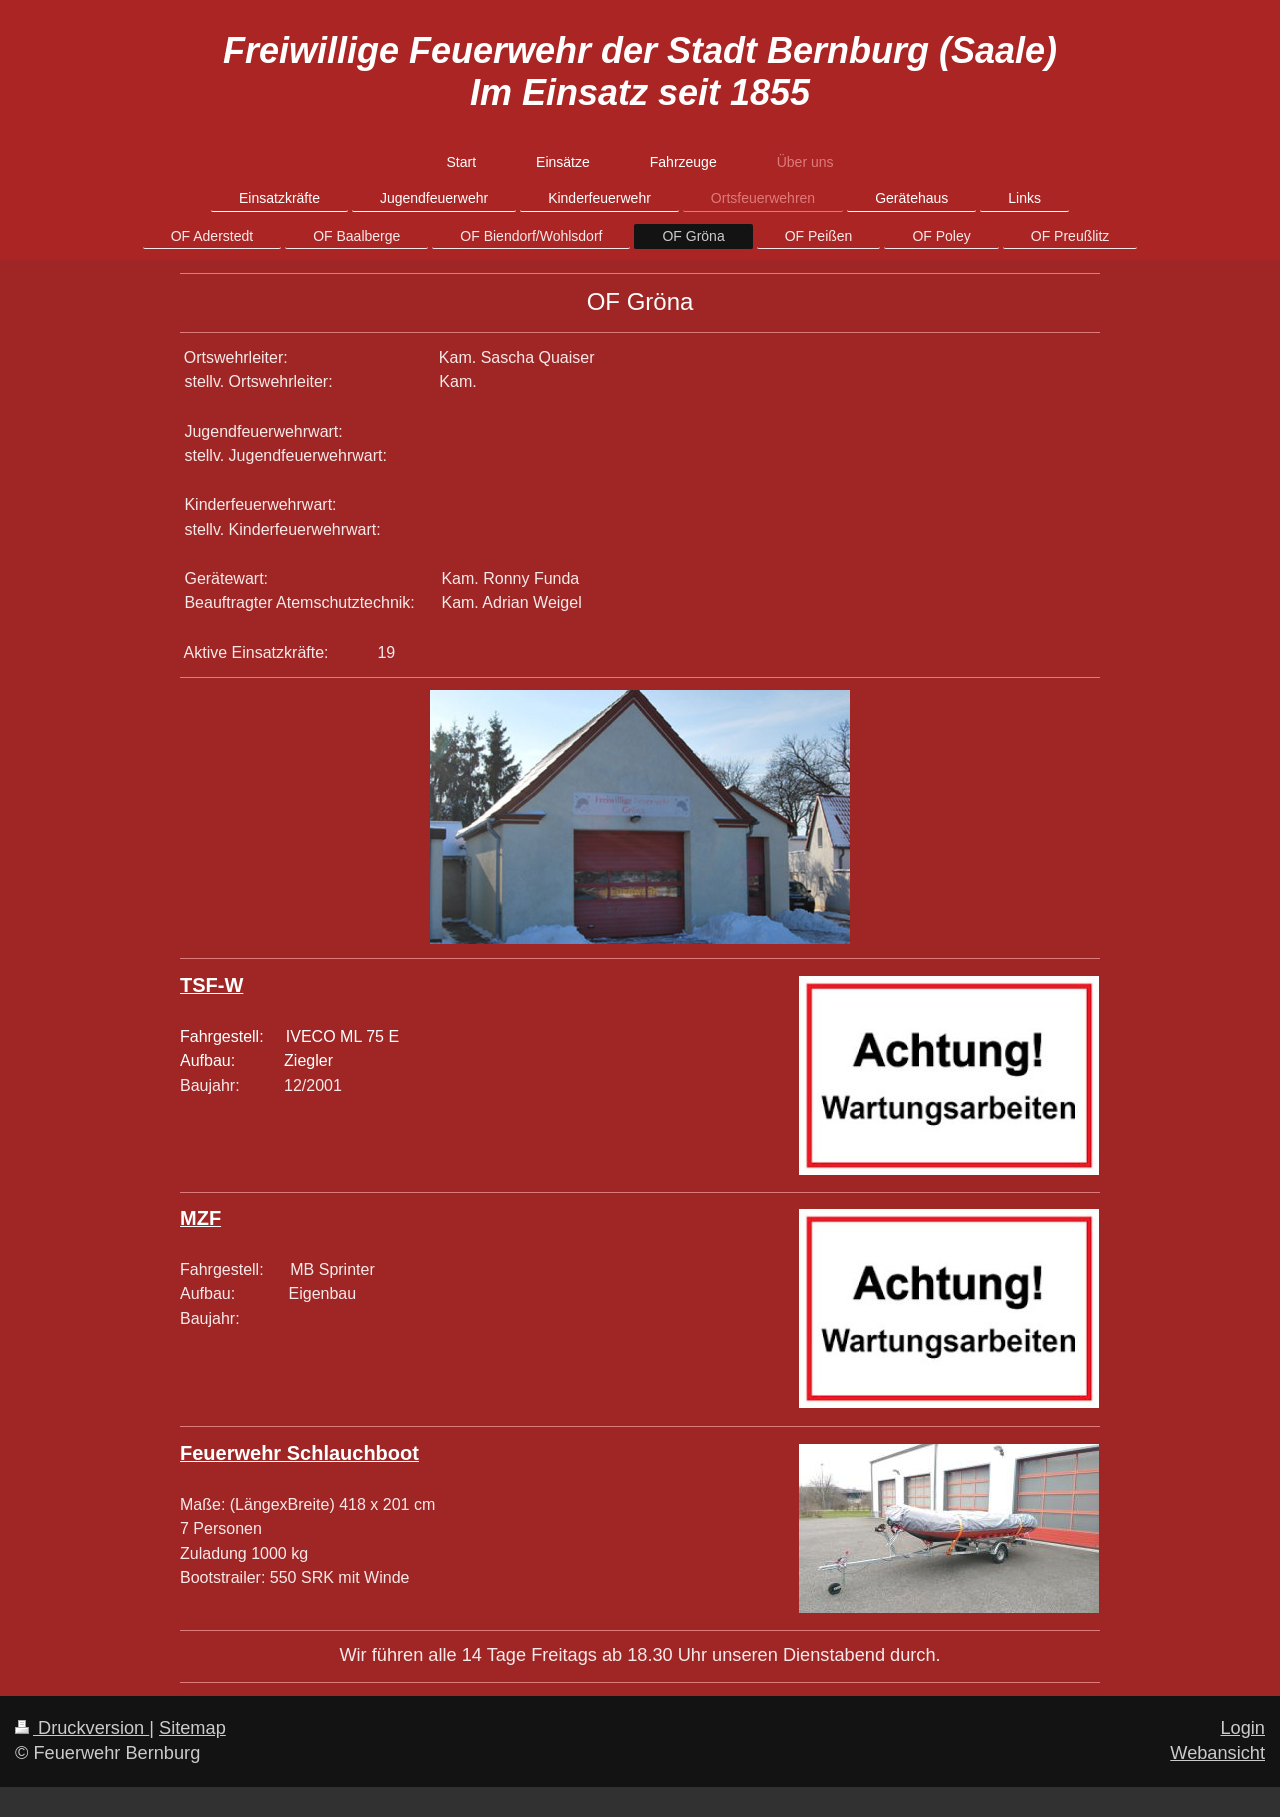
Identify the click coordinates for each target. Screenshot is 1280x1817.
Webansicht (1217, 1753)
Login (1242, 1728)
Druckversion (82, 1728)
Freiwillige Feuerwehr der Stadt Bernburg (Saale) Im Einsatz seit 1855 (640, 71)
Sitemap (192, 1728)
